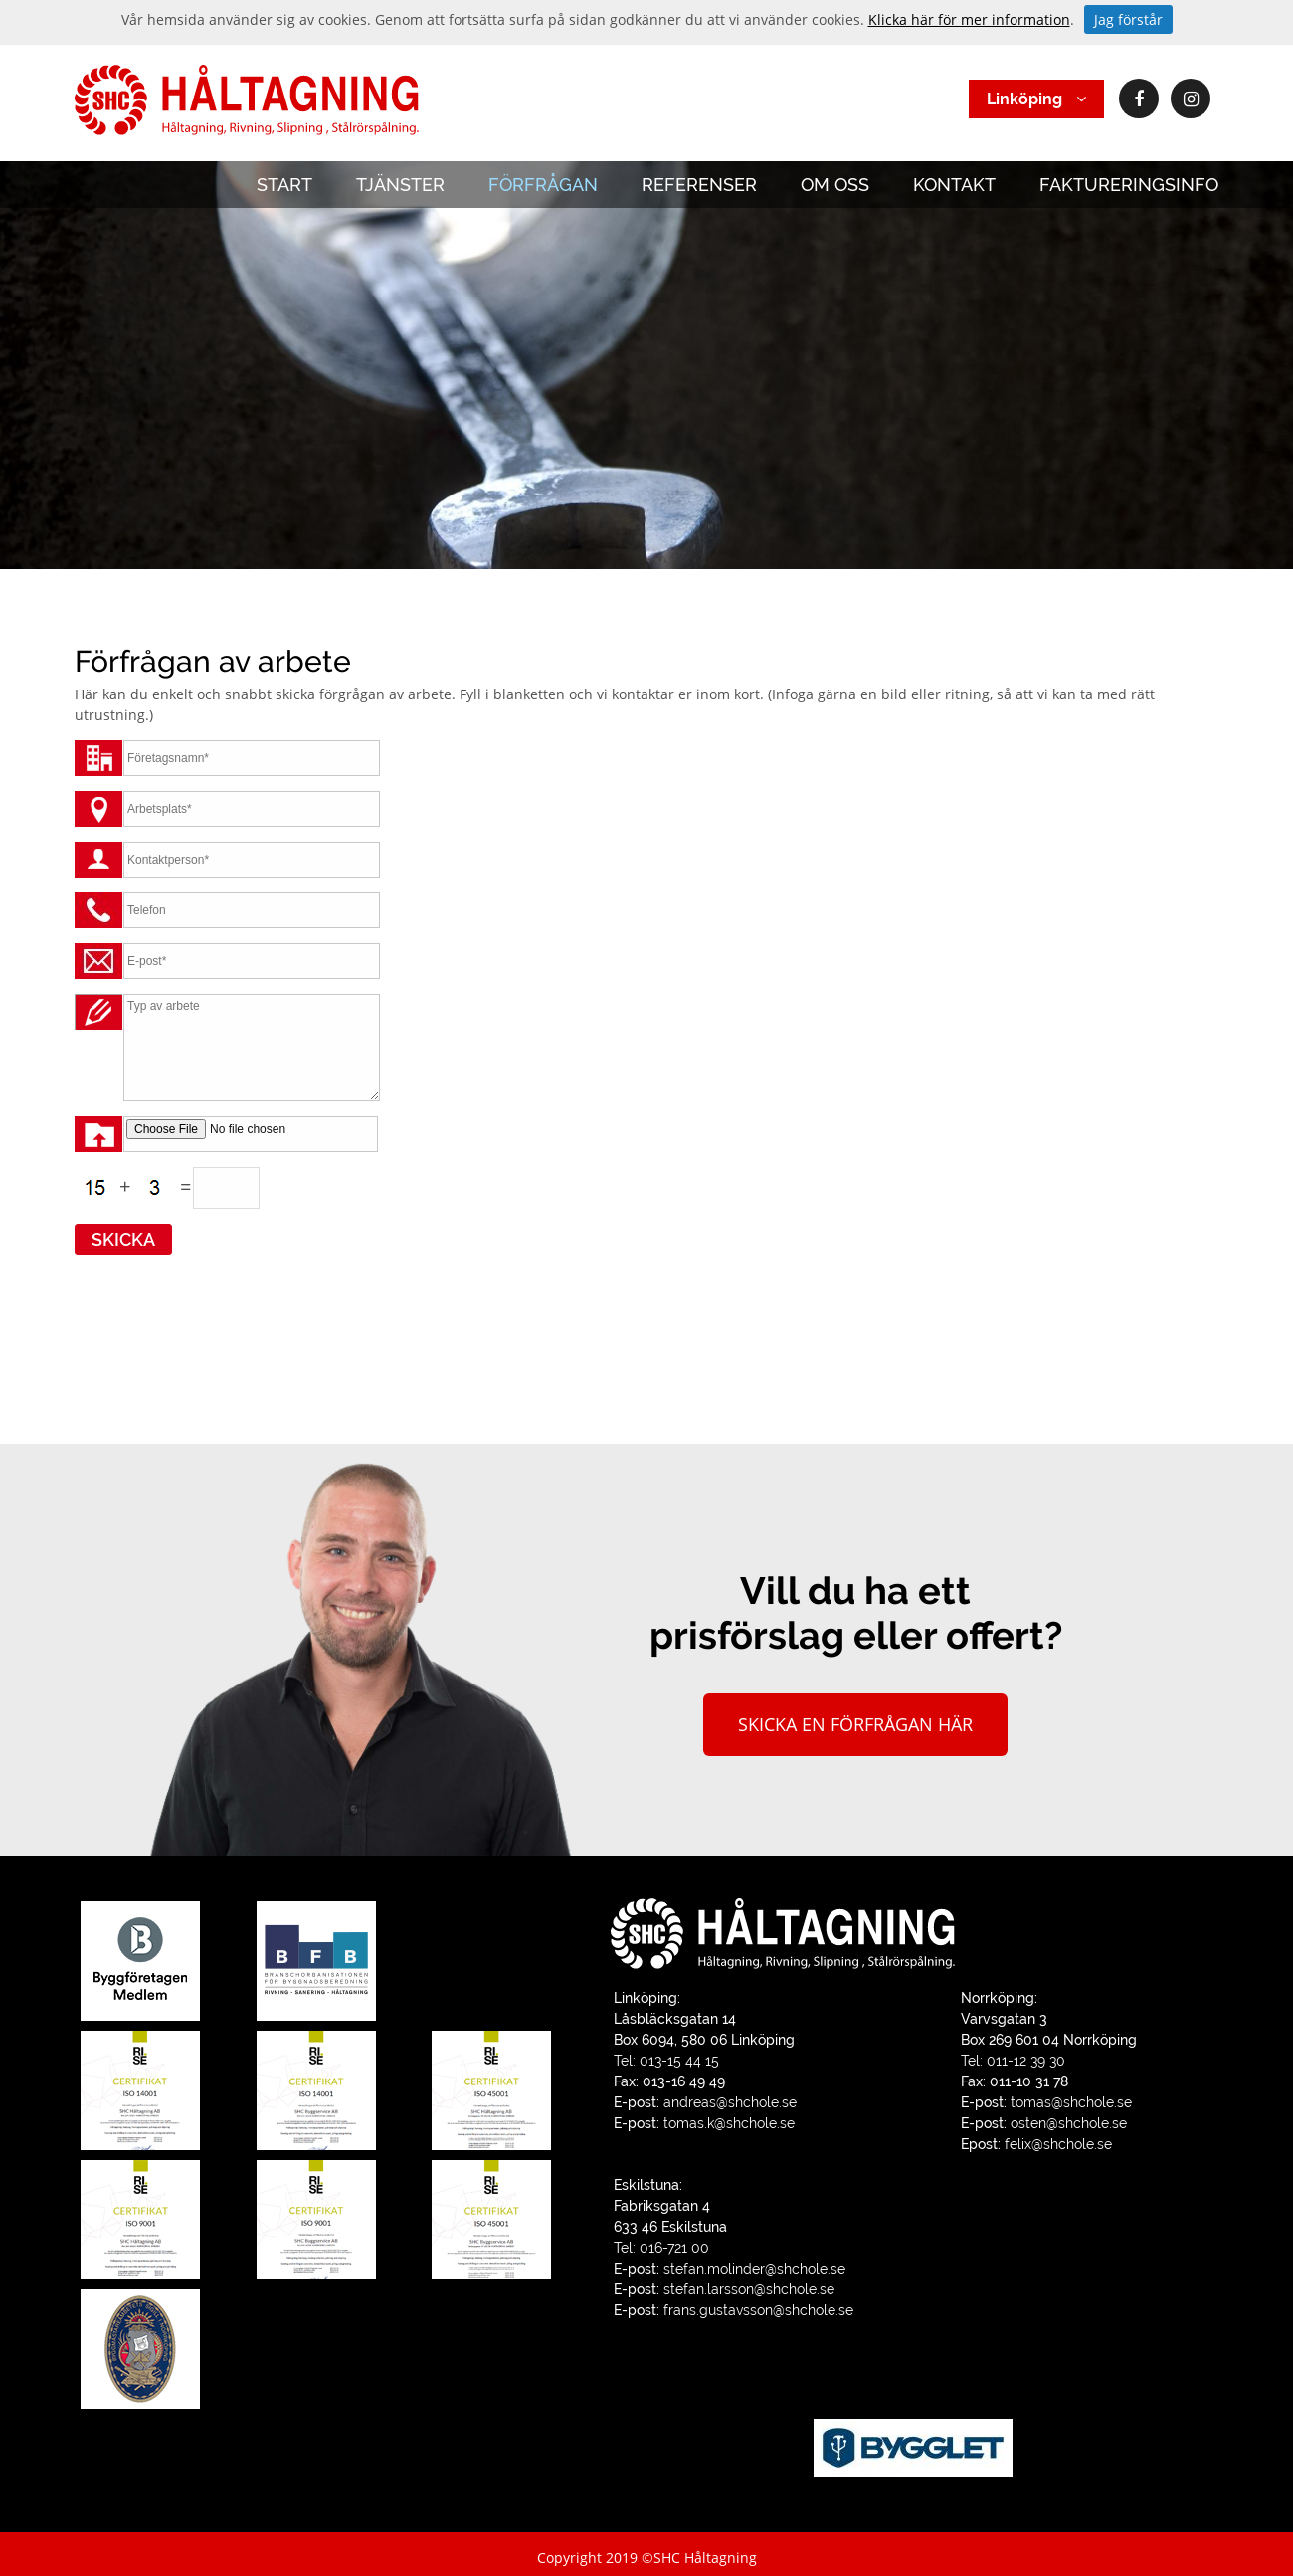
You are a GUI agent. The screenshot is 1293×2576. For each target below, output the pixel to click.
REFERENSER (699, 184)
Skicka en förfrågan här (855, 1724)
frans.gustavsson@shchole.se (758, 2310)
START (284, 184)
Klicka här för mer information (969, 19)
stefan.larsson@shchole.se (748, 2289)
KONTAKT (954, 184)
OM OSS (835, 184)
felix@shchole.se (1058, 2144)
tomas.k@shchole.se (729, 2123)
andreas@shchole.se (730, 2102)
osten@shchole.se (1069, 2123)
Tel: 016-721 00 (661, 2248)
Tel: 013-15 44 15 (666, 2061)
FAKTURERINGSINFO (1128, 184)
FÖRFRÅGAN (543, 184)
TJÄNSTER (400, 184)
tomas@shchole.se (1071, 2102)
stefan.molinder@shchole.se (754, 2269)
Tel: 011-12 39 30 (1013, 2061)
